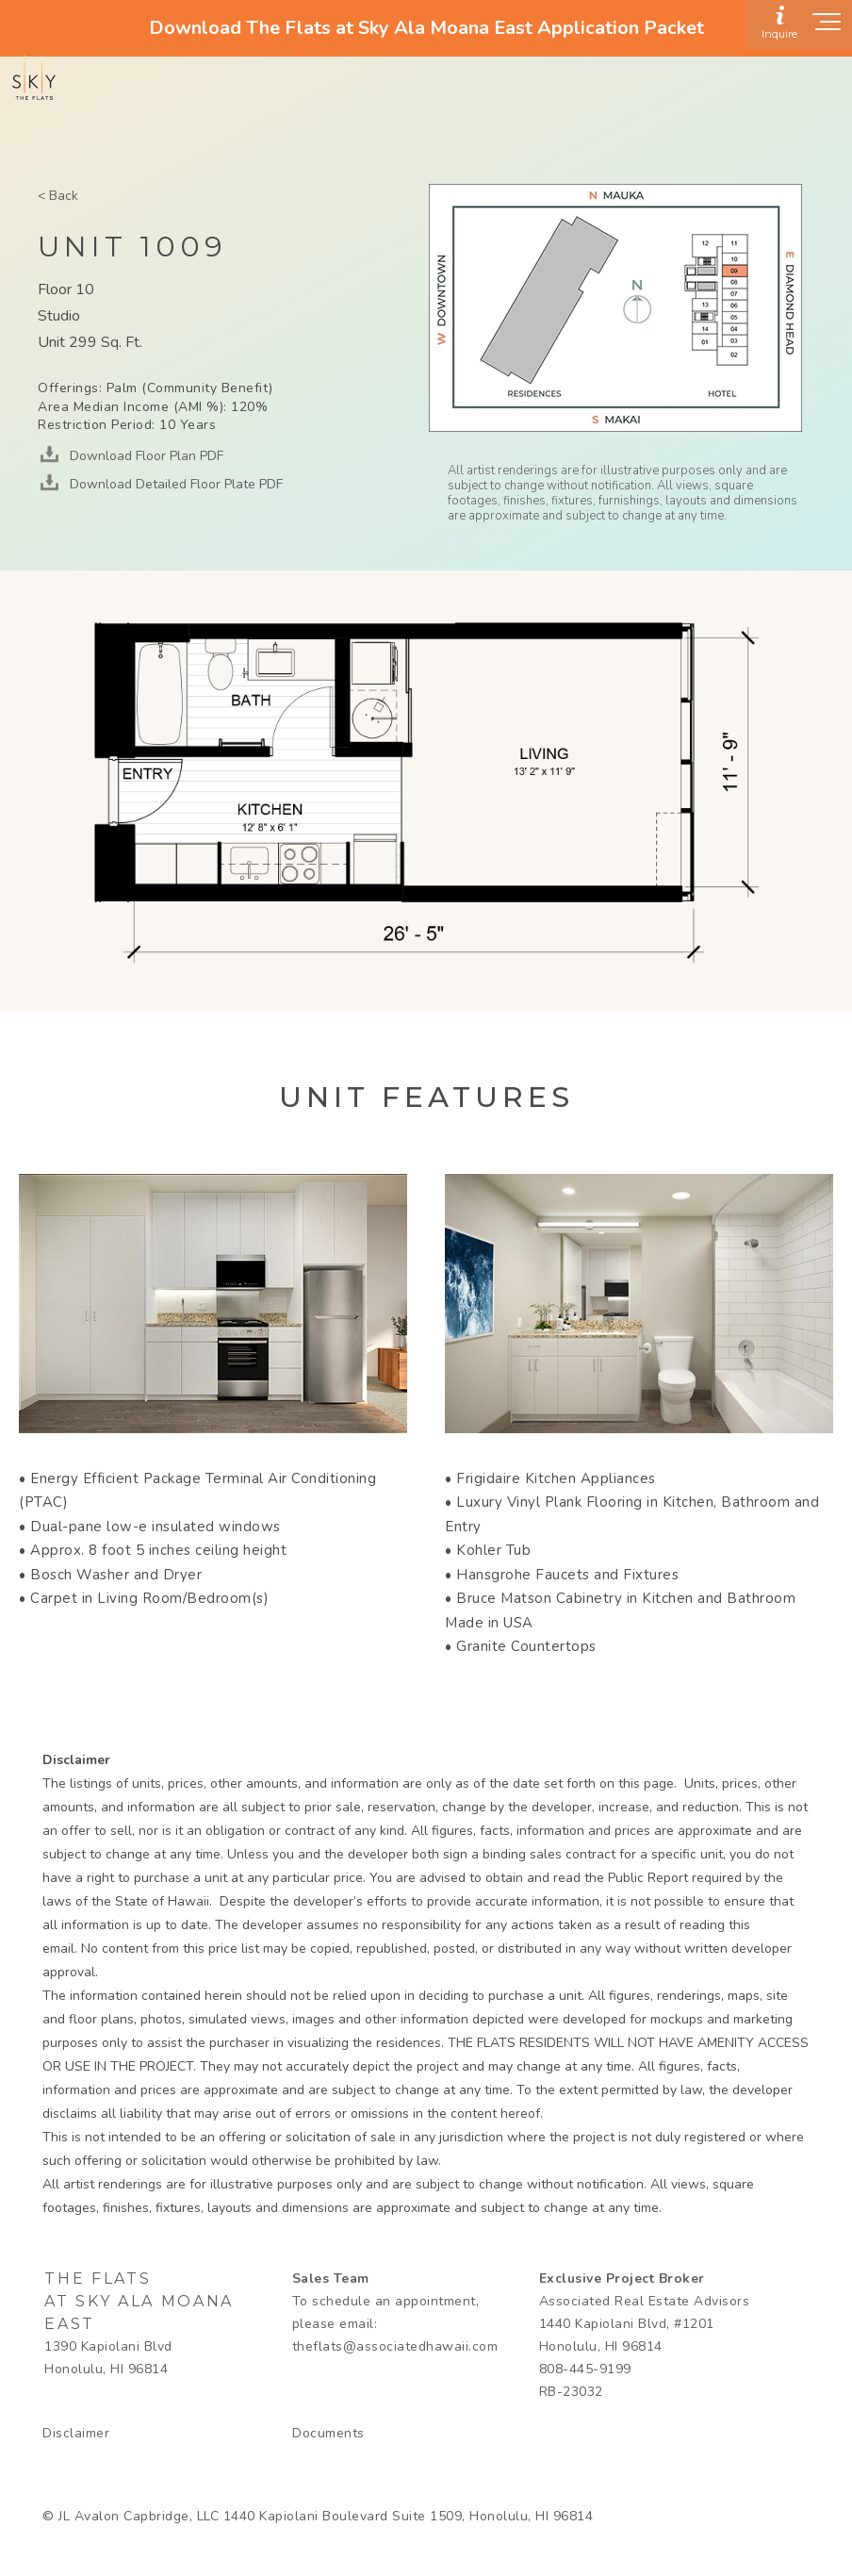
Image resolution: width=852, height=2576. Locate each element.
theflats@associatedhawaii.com (395, 2346)
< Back (58, 196)
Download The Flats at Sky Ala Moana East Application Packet (426, 28)
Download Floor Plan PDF (144, 456)
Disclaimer (75, 2433)
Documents (328, 2433)
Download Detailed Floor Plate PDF (174, 484)
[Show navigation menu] (827, 27)
